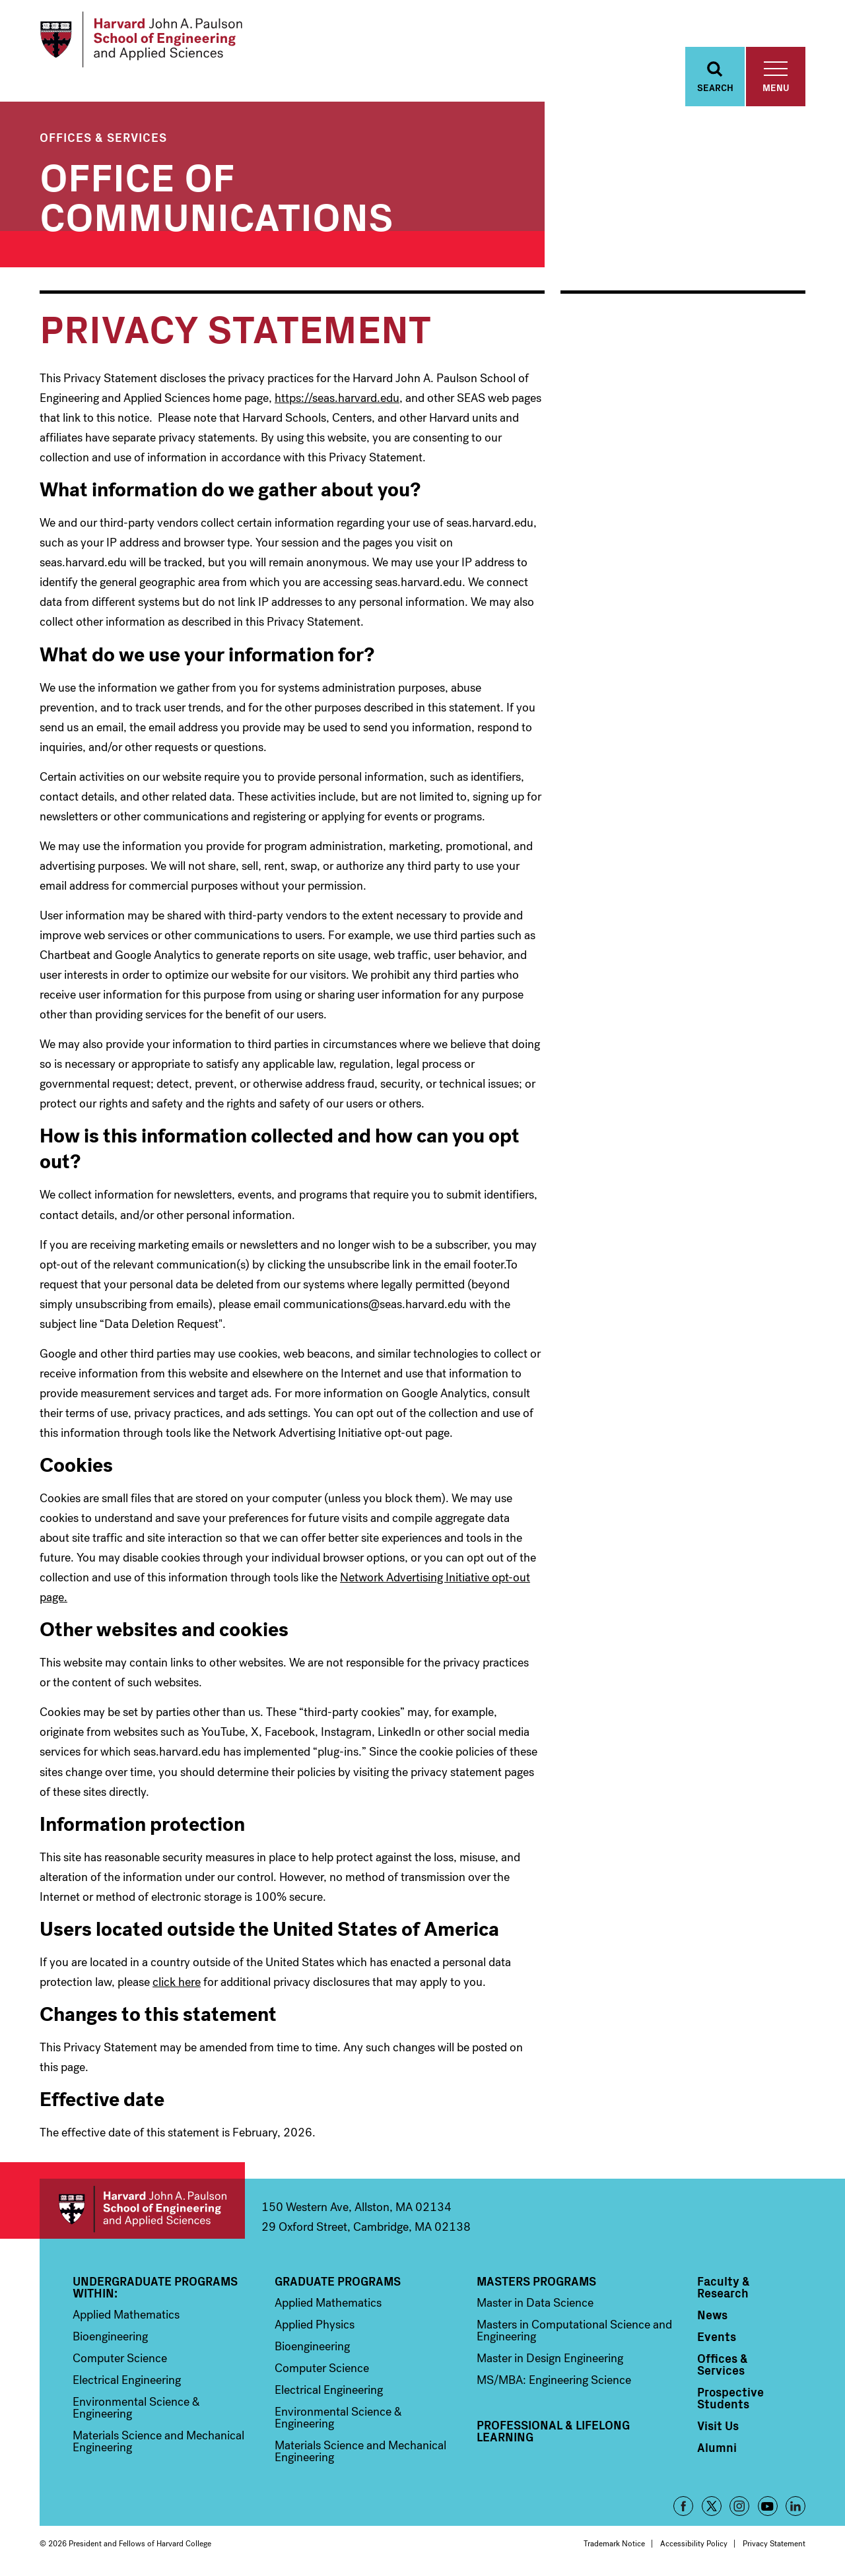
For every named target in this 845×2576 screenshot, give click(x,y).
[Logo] (141, 39)
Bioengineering (110, 2336)
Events (716, 2336)
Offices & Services (103, 137)
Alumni (717, 2447)
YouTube (768, 2506)
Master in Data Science (535, 2303)
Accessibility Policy (693, 2543)
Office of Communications (216, 194)
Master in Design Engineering (550, 2358)
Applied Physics (315, 2324)
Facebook (683, 2506)
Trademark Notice (614, 2543)
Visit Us (718, 2425)
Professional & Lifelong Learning (553, 2431)
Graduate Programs (338, 2281)
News (712, 2315)
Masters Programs (536, 2281)
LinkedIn (795, 2506)
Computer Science (120, 2358)
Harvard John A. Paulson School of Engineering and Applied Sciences (142, 2209)
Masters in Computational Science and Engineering (574, 2330)
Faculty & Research (723, 2287)
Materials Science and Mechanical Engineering (158, 2441)
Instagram (739, 2506)
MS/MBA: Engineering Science (554, 2380)
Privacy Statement (774, 2543)
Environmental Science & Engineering (136, 2408)
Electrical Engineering (127, 2380)
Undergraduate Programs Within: (155, 2287)
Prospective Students (730, 2398)
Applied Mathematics (126, 2315)
